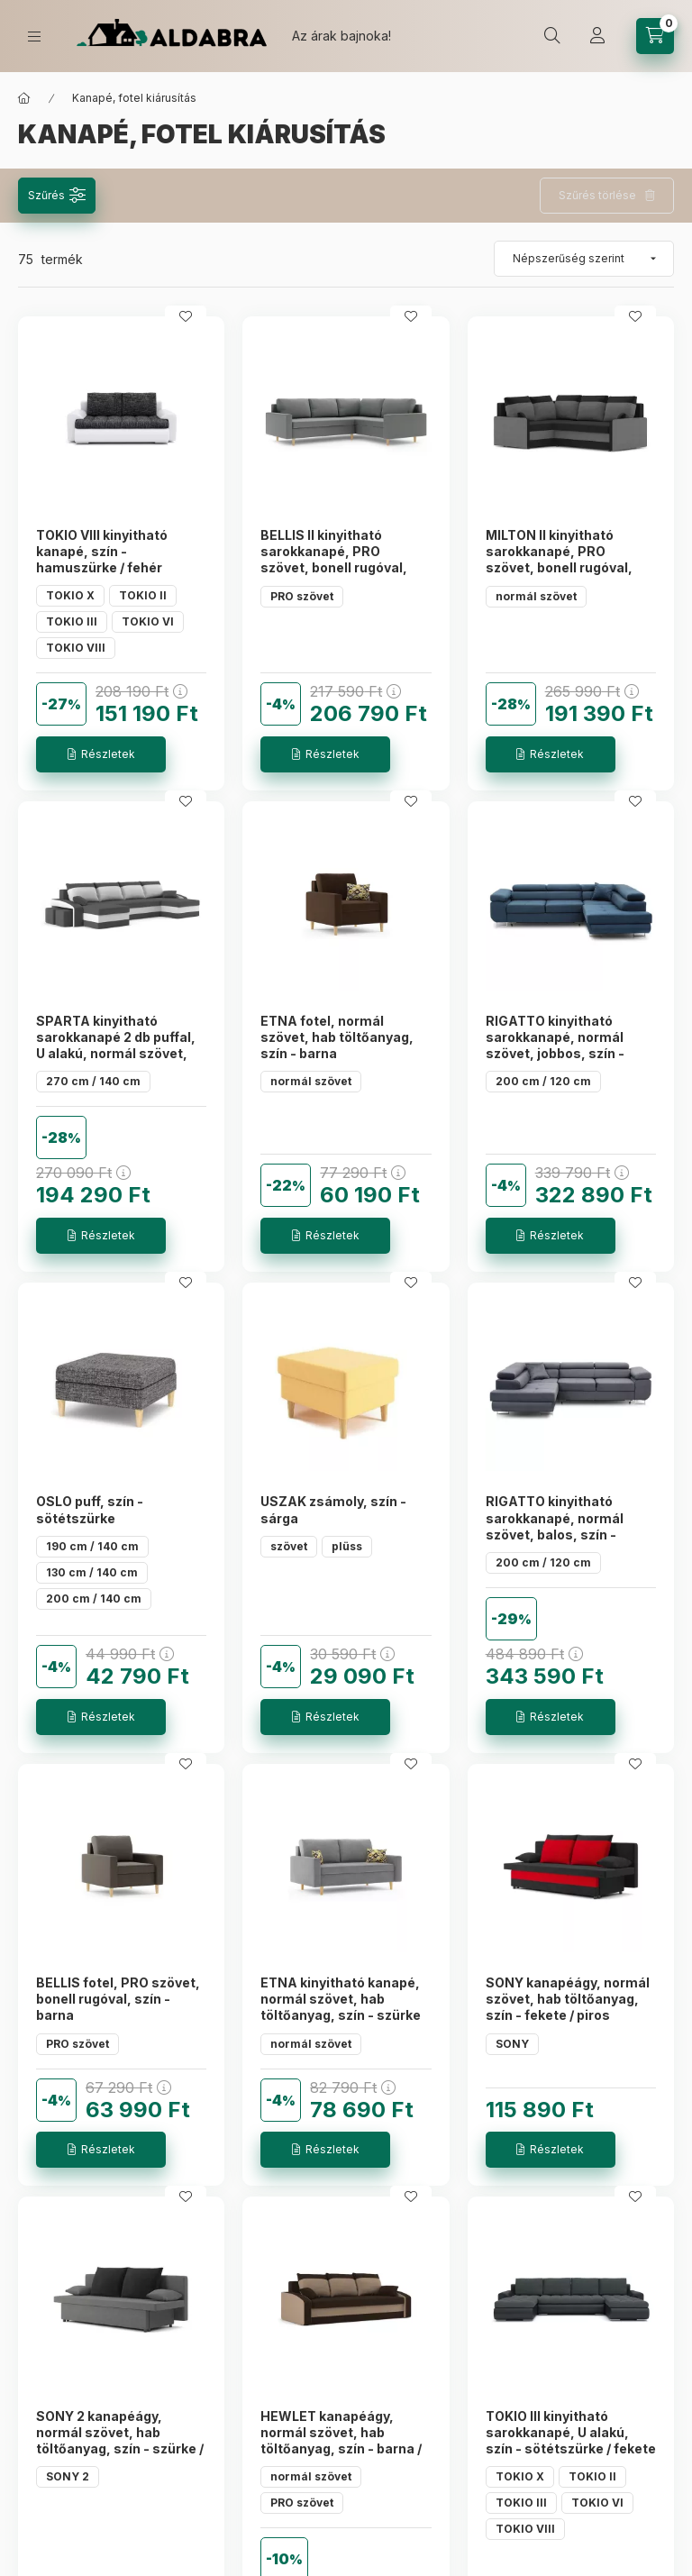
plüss (347, 1546)
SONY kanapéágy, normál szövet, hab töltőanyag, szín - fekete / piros (568, 1999)
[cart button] (655, 36)
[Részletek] (101, 754)
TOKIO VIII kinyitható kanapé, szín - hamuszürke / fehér (102, 551)
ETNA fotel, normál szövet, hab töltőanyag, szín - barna (337, 1037)
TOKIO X (70, 595)
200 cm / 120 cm (543, 1081)
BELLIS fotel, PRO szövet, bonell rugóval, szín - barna (118, 1999)
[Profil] (597, 36)
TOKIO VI (148, 621)
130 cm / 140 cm (92, 1572)
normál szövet (536, 596)
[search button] (552, 36)
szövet (288, 1546)
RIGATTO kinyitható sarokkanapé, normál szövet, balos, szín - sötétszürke (555, 1526)
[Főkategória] (24, 98)
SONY (512, 2044)
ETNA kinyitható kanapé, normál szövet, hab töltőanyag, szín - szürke (340, 1999)
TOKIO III (71, 621)
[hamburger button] (34, 36)
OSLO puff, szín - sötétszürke (89, 1509)
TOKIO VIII (75, 647)
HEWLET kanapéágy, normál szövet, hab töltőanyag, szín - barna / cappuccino (341, 2440)
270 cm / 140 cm (93, 1081)
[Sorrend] (584, 259)
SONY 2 (67, 2476)
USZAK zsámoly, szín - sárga (333, 1509)
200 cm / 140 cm (93, 1598)
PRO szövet (301, 596)
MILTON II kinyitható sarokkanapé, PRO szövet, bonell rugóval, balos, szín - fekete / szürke (559, 567)
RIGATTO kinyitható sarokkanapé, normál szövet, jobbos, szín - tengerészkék (555, 1045)
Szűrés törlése (597, 195)
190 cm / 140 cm (92, 1546)
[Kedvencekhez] (186, 316)
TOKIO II (143, 595)
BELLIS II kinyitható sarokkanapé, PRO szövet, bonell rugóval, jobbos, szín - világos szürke (333, 567)
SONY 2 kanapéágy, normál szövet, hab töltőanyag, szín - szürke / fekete (120, 2440)
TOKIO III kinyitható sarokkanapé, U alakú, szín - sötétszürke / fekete (571, 2432)
